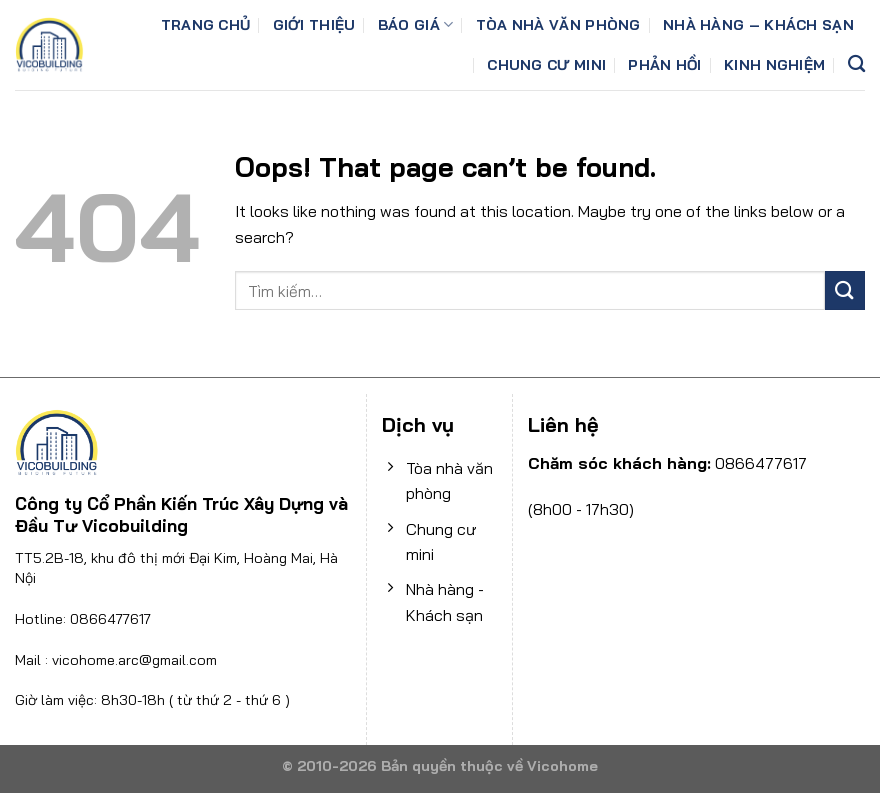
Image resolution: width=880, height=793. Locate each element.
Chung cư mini (546, 65)
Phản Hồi (664, 65)
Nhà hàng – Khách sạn (758, 25)
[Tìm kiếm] (856, 64)
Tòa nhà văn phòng (558, 25)
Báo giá (416, 24)
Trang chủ (206, 25)
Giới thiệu (314, 25)
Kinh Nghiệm (774, 65)
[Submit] (845, 290)
